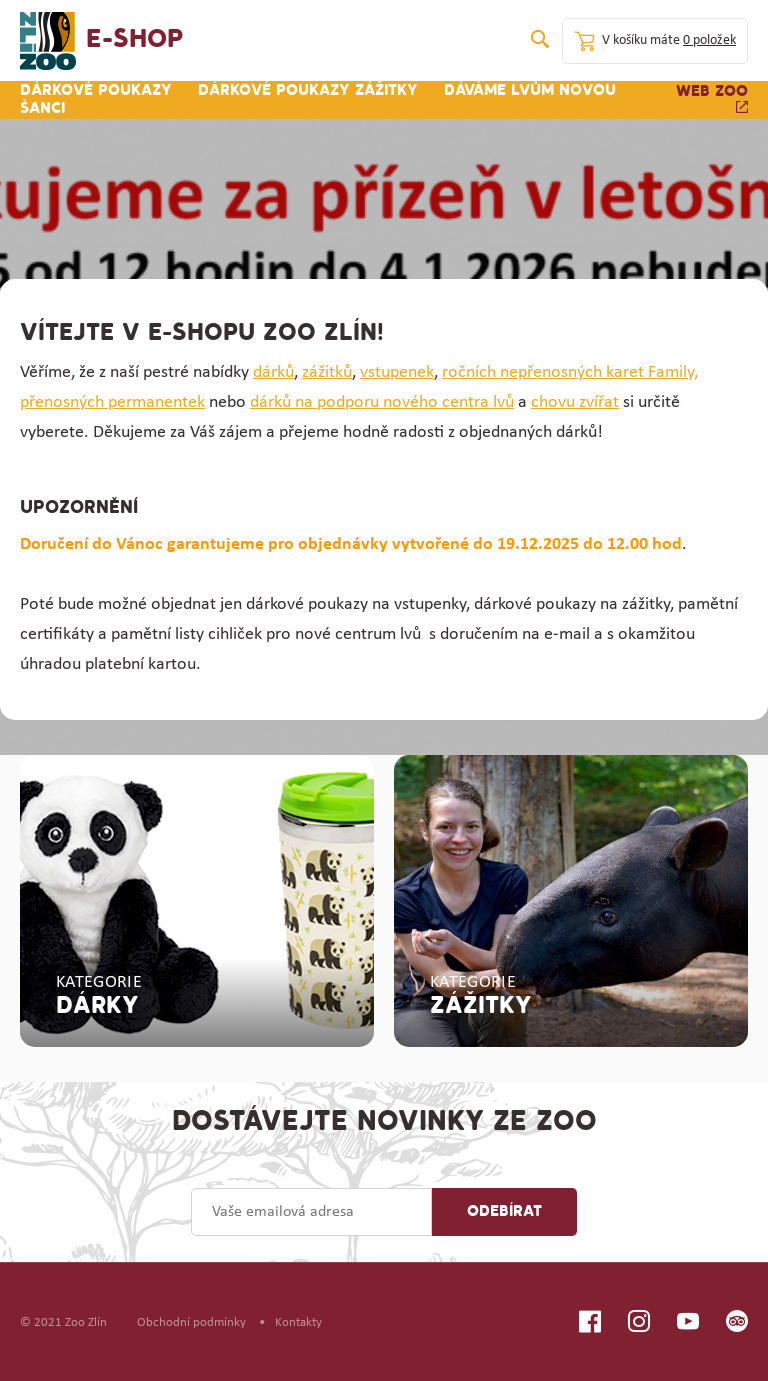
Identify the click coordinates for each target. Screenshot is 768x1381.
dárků (273, 372)
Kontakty (298, 1322)
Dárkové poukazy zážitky (308, 91)
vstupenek (397, 372)
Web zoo (712, 98)
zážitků (327, 372)
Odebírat (504, 1212)
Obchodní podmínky (191, 1322)
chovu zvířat (575, 402)
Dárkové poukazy (96, 91)
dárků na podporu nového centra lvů (382, 402)
